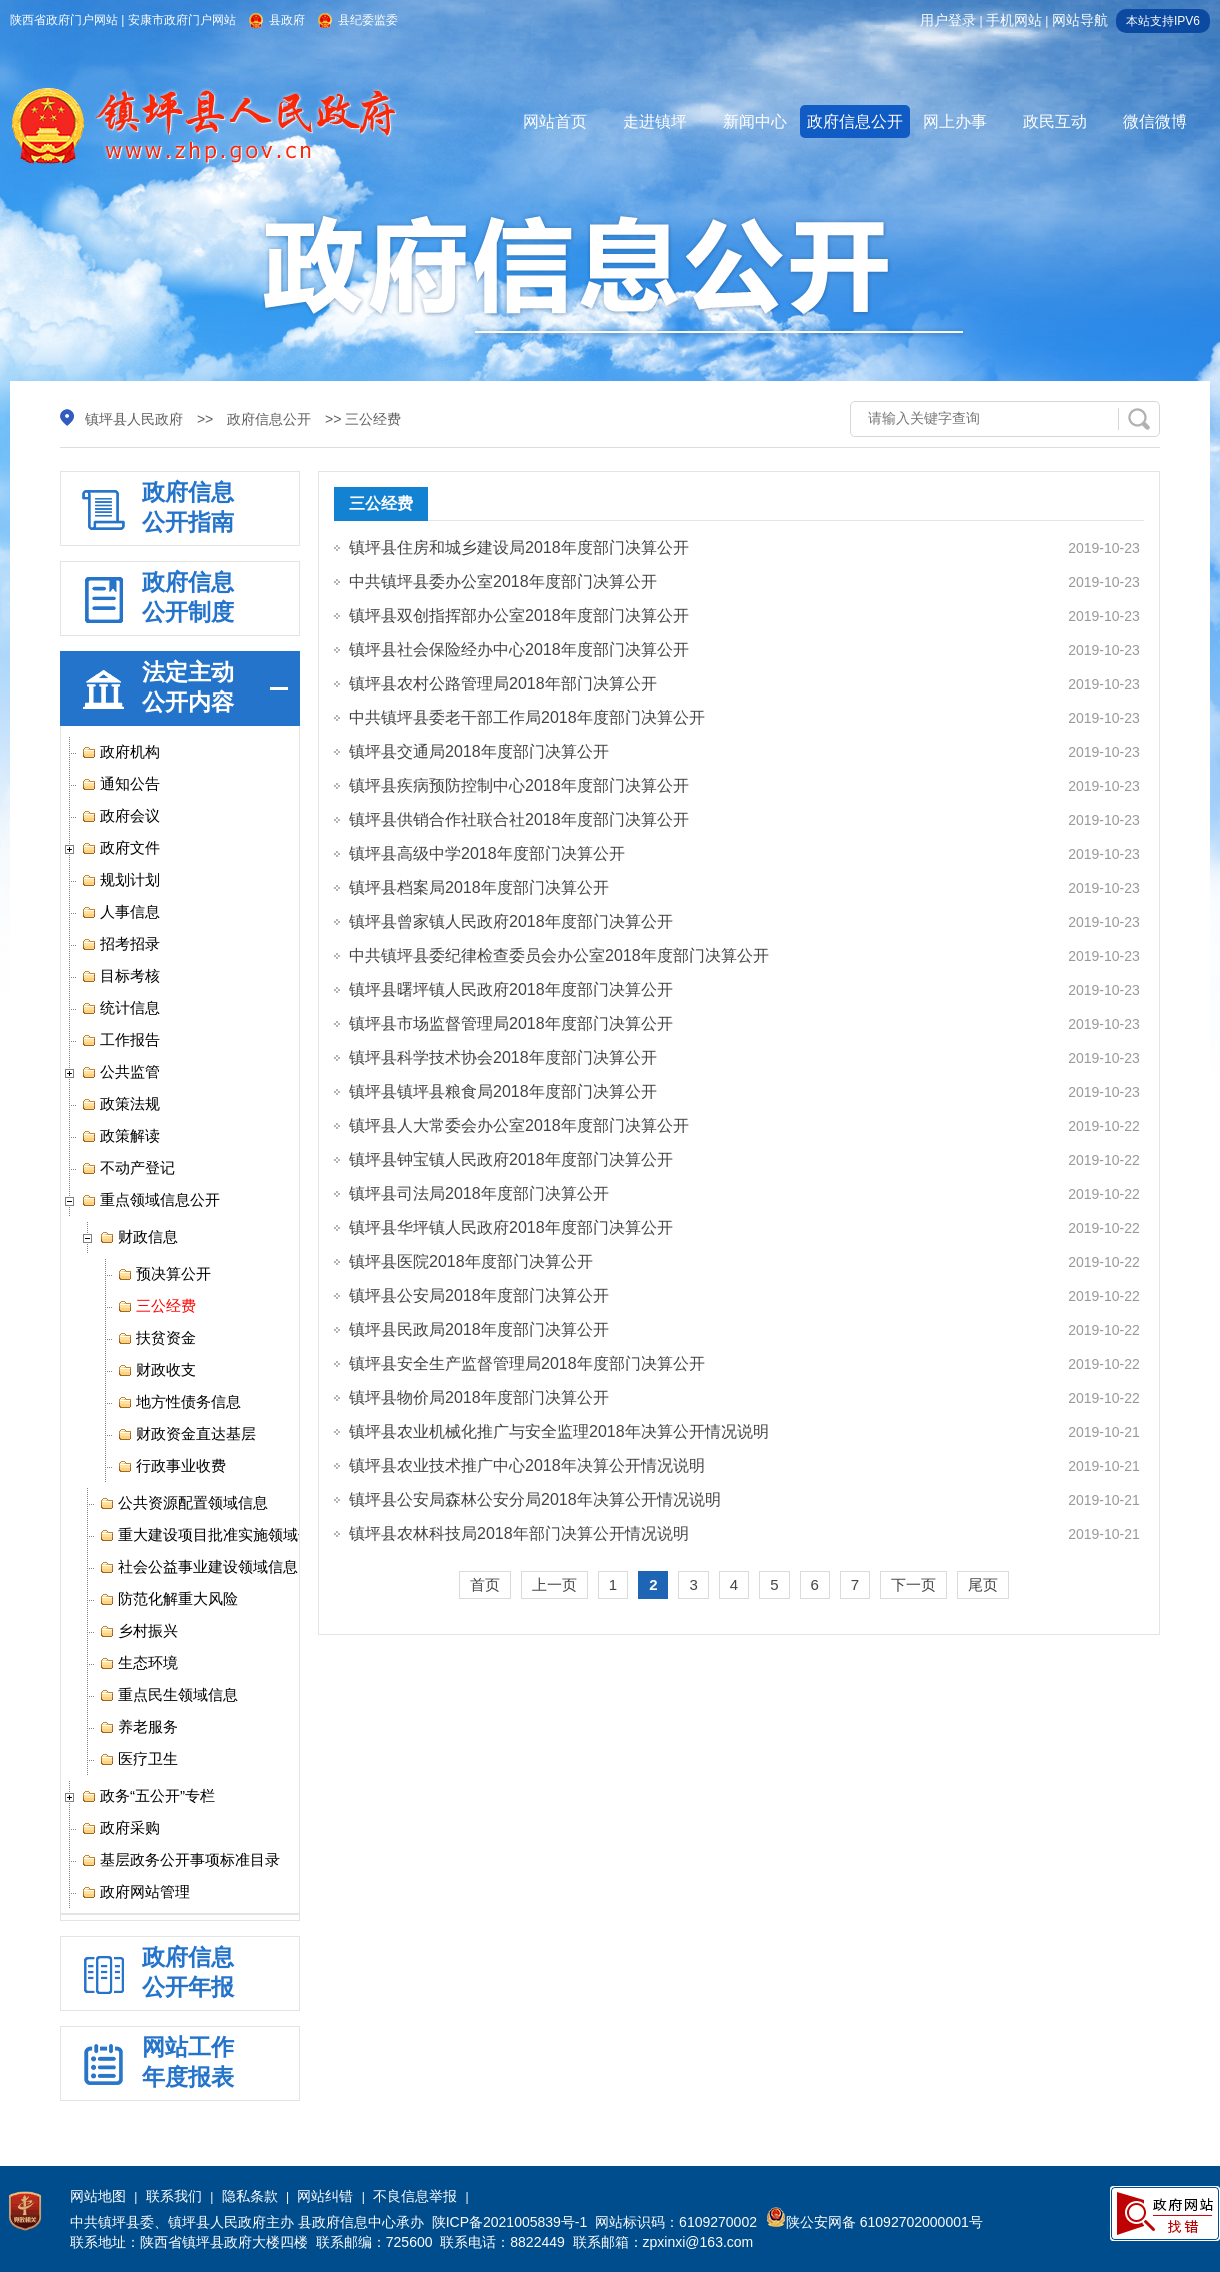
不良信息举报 (415, 2196)
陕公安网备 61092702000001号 (874, 2222)
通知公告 (120, 784)
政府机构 (120, 752)
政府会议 (120, 816)
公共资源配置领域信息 (183, 1503)
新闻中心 (755, 121)
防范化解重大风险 (168, 1599)
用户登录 (948, 20)
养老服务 (138, 1727)
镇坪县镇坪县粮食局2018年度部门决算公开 (503, 1091)
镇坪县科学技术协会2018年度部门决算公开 (503, 1057)
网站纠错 (325, 2196)
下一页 (913, 1584)
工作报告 (120, 1040)
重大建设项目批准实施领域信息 (213, 1535)
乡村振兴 (138, 1631)
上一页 (554, 1584)
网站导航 (1080, 20)
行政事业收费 (171, 1466)
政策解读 (120, 1136)
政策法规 (120, 1104)
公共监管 (120, 1072)
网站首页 (555, 121)
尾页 (983, 1584)
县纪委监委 (368, 20)
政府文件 (120, 848)
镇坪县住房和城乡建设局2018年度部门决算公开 (519, 547)
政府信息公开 (855, 121)
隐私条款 (250, 2196)
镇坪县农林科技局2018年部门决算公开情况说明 (519, 1533)
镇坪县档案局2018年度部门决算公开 (479, 887)
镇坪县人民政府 (134, 419)
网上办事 (955, 121)
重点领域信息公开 (150, 1200)
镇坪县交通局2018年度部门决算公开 (479, 751)
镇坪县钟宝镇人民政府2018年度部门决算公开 (511, 1159)
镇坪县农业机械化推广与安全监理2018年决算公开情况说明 (559, 1431)
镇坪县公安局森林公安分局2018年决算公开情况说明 (535, 1499)
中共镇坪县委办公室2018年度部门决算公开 (503, 581)
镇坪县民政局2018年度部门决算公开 (479, 1329)
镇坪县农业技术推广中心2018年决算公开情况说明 (527, 1465)
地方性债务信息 (179, 1402)
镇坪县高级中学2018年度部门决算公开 (487, 853)
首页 (485, 1584)
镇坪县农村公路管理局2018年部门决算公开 (503, 683)
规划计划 (120, 880)
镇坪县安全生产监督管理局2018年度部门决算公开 (527, 1363)
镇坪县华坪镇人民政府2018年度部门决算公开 (511, 1227)
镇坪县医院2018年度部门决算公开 (471, 1261)
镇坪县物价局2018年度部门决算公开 (479, 1397)
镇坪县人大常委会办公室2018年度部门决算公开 (519, 1125)
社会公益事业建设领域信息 (198, 1567)
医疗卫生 (138, 1759)
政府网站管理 (135, 1892)
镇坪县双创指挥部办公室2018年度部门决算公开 (519, 615)
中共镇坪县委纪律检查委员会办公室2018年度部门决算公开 (559, 955)
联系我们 (174, 2196)
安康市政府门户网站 (182, 20)
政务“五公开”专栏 (148, 1796)
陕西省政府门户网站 (64, 20)
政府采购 (120, 1828)
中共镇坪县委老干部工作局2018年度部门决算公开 (527, 717)
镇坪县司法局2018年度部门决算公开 (479, 1193)
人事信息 (120, 912)
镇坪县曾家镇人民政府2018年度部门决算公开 (511, 921)
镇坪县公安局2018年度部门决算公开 (479, 1295)
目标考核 (120, 976)
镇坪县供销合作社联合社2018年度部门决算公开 (519, 819)
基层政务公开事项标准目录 (180, 1860)
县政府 (287, 20)
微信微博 (1155, 121)
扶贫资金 (156, 1338)
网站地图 (98, 2196)
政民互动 (1055, 121)
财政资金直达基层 (186, 1434)
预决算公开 (164, 1274)
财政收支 (156, 1370)
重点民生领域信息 (168, 1695)
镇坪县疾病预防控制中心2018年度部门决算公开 (519, 785)
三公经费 (156, 1306)
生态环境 (138, 1663)
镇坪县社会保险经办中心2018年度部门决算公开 (519, 649)
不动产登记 (128, 1168)
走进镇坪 (655, 121)
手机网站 (1014, 20)
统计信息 (120, 1008)
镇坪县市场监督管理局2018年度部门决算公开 (511, 1023)
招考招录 (120, 944)
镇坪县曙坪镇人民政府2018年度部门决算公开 (511, 989)
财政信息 (138, 1237)
